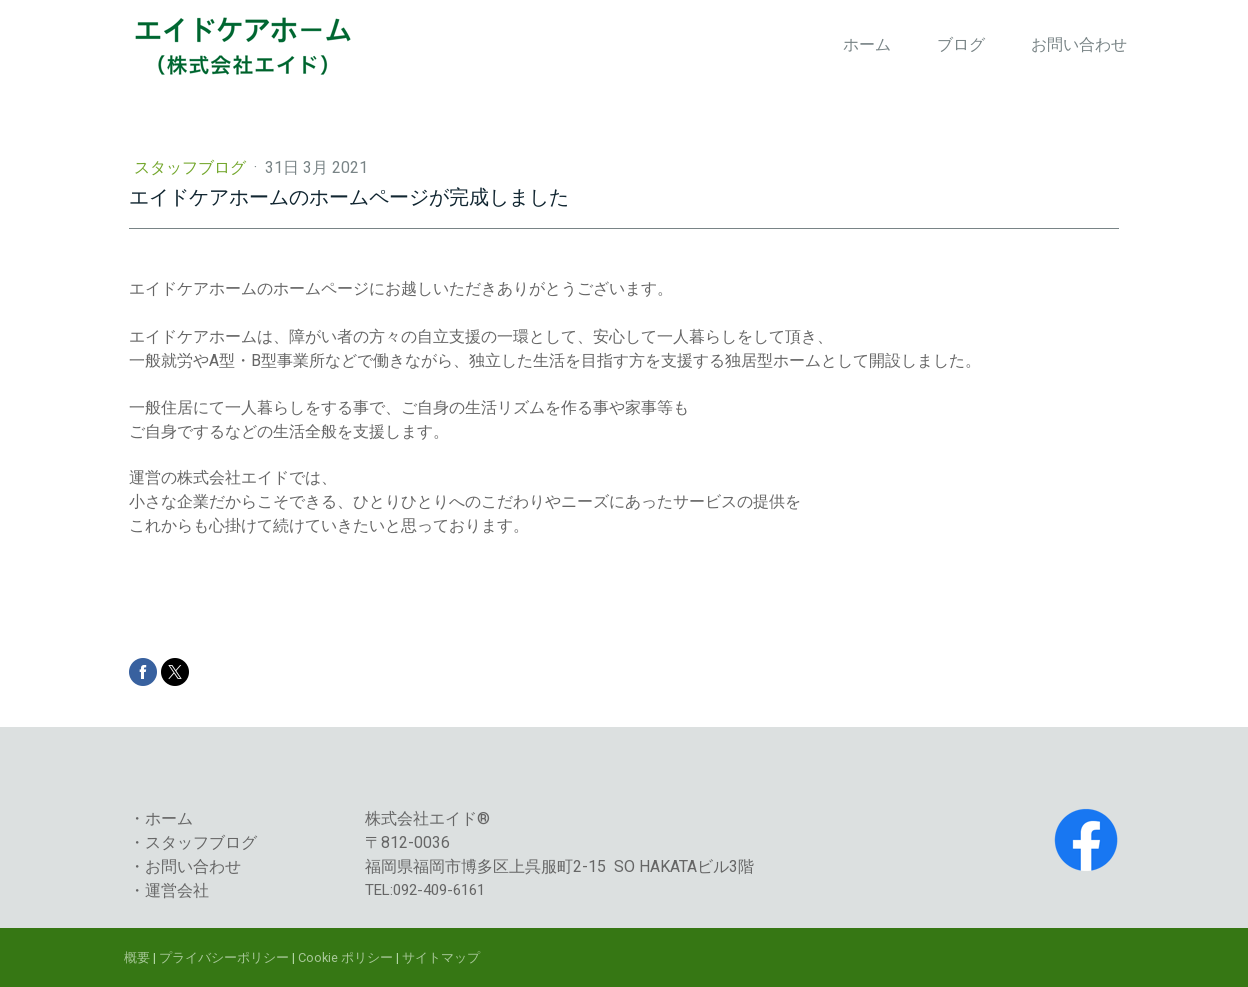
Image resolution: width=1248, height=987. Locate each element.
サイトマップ (441, 957)
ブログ (961, 44)
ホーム (867, 44)
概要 (137, 957)
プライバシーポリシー (224, 957)
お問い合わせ (1079, 44)
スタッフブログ (192, 167)
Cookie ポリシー (345, 957)
